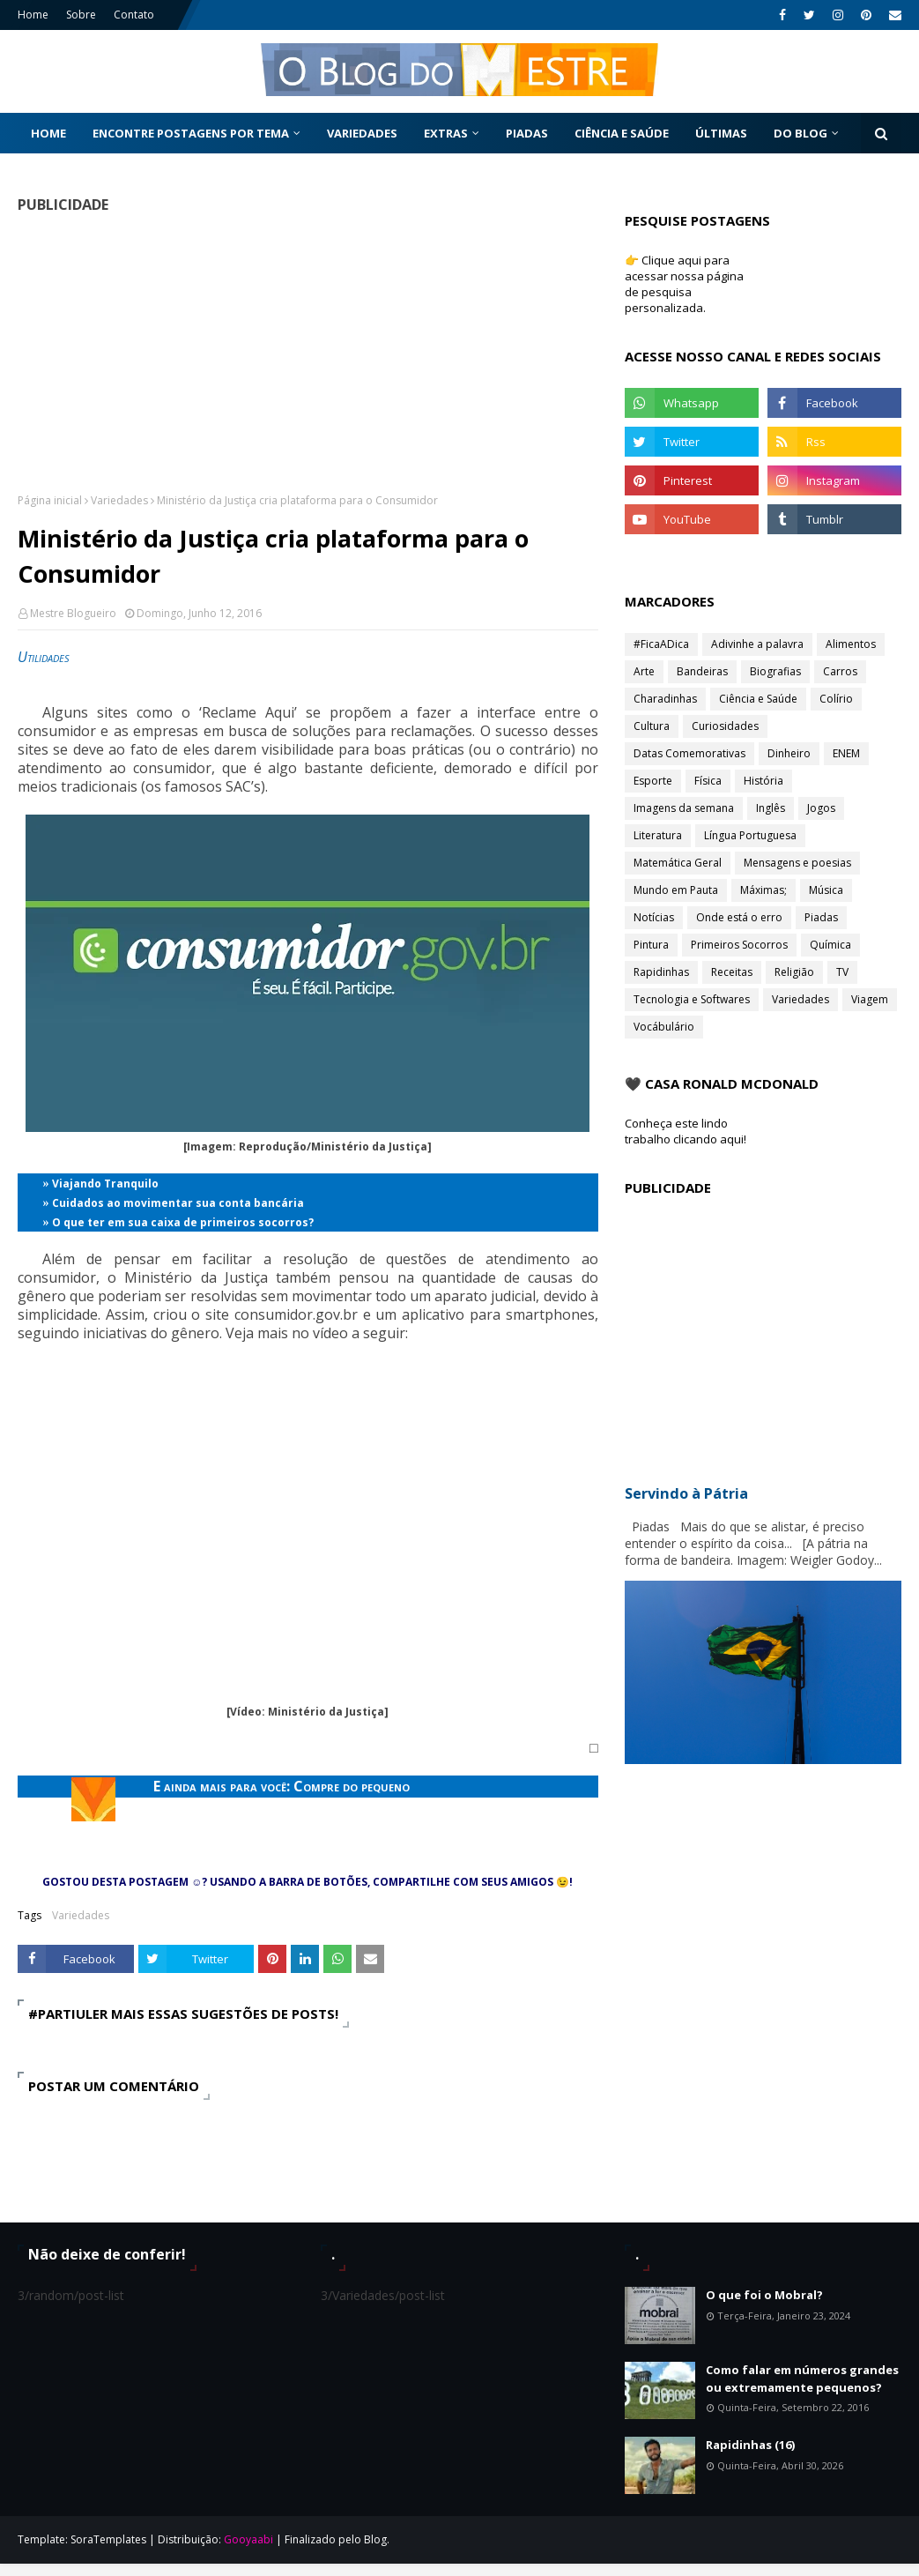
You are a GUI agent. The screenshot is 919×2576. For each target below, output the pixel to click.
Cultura (652, 725)
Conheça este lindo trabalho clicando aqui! (685, 1131)
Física (708, 780)
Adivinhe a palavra (757, 644)
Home (33, 14)
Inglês (770, 807)
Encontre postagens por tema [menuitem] (191, 133)
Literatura (658, 835)
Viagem (869, 999)
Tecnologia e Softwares (692, 999)
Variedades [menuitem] (362, 133)
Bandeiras (702, 671)
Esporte (653, 780)
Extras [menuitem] (446, 133)
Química (830, 944)
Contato (134, 14)
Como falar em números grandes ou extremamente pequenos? (802, 2378)
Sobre (81, 14)
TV (842, 971)
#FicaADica (661, 644)
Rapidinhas (661, 971)
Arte (644, 671)
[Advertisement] (302, 352)
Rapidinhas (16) (750, 2445)
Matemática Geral (678, 862)
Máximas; (763, 889)
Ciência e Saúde (758, 698)
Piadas (821, 917)
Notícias (654, 917)
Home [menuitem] (48, 133)
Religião (794, 971)
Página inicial (50, 500)
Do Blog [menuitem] (800, 133)
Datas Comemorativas (689, 753)
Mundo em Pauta (676, 889)
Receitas (731, 971)
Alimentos (851, 644)
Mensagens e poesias (797, 862)
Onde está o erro (739, 917)
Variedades (119, 500)
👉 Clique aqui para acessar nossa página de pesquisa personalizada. (684, 284)
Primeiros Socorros (739, 944)
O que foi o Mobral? (764, 2295)
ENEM (846, 753)
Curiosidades (725, 725)
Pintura (651, 944)
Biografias (775, 671)
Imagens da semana (684, 807)
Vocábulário (664, 1026)
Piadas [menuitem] (527, 133)
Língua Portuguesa (750, 835)
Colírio (836, 698)
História (763, 780)
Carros (840, 671)
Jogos (821, 807)
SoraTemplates (108, 2539)
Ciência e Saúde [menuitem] (621, 133)
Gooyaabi (248, 2539)
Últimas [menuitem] (721, 133)
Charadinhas (665, 698)
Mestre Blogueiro (73, 613)
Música (826, 889)
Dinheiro (789, 753)
